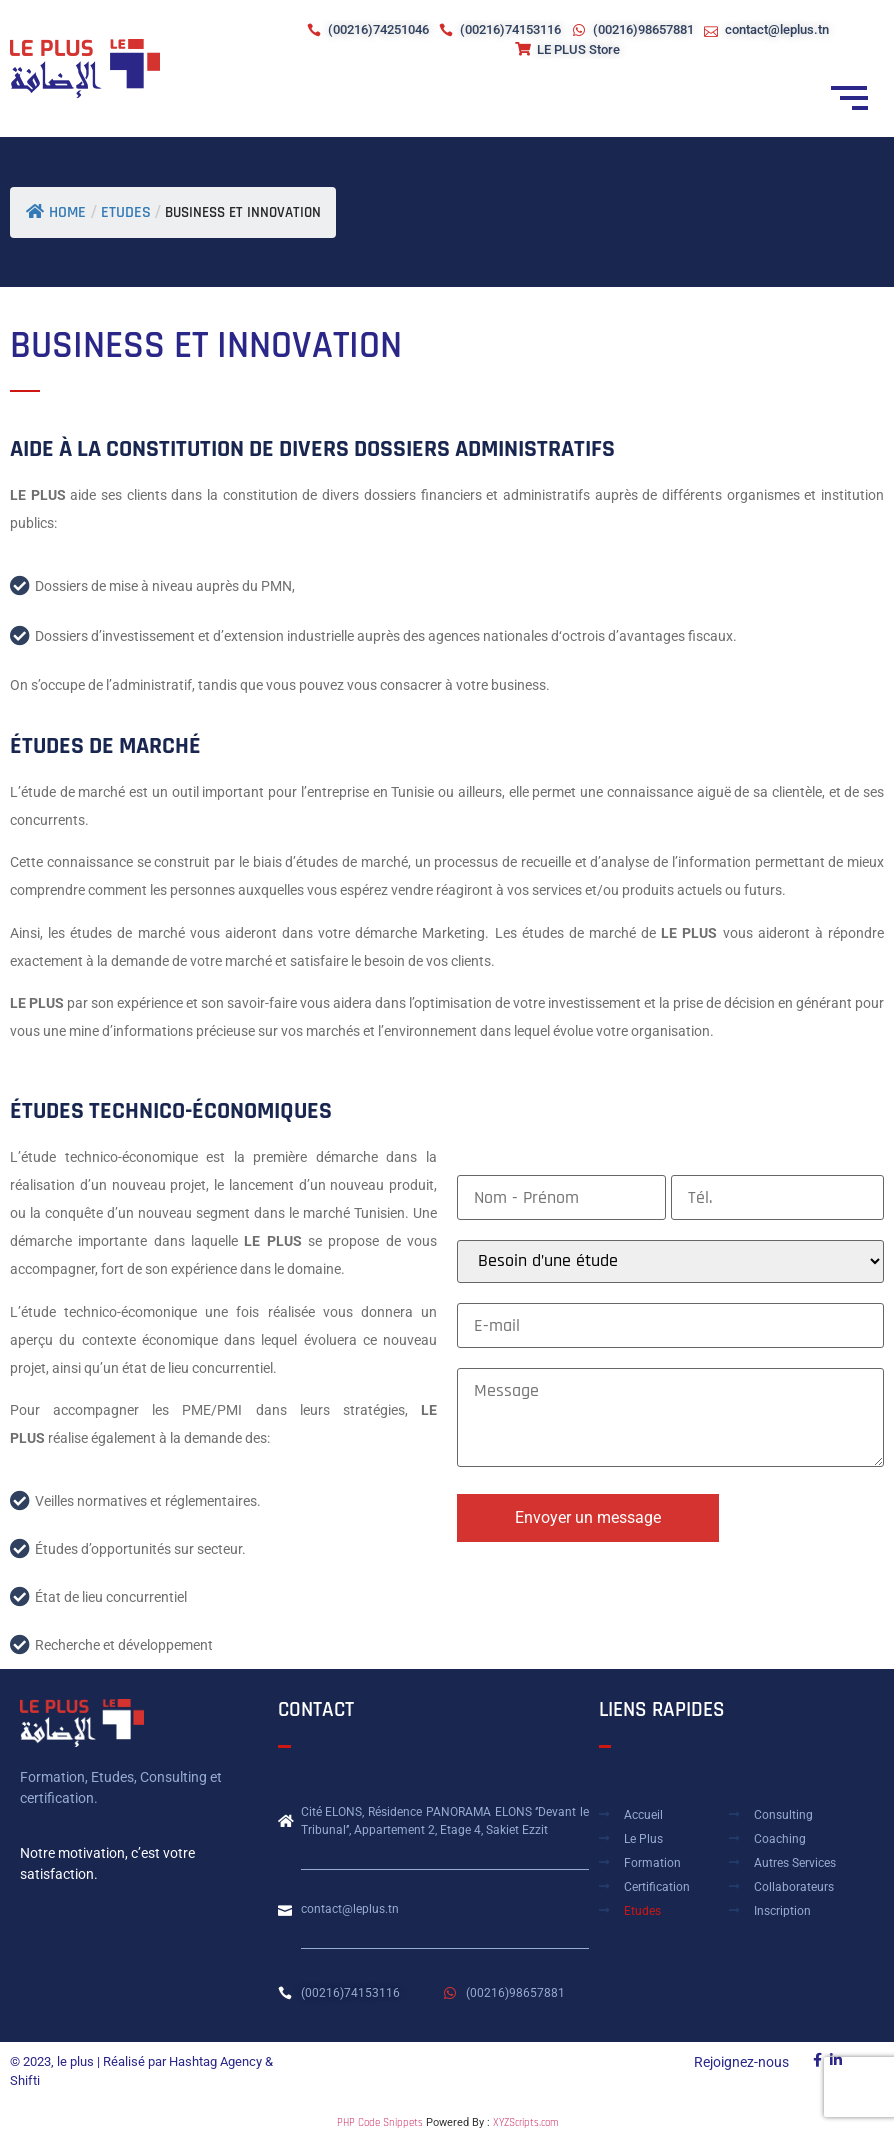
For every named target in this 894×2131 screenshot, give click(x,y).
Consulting (783, 1815)
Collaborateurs (794, 1887)
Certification (657, 1887)
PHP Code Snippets (380, 2123)
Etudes (642, 1911)
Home (56, 212)
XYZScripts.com (525, 2123)
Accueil (643, 1815)
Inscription (782, 1911)
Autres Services (795, 1863)
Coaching (780, 1839)
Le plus (643, 1839)
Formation (652, 1863)
